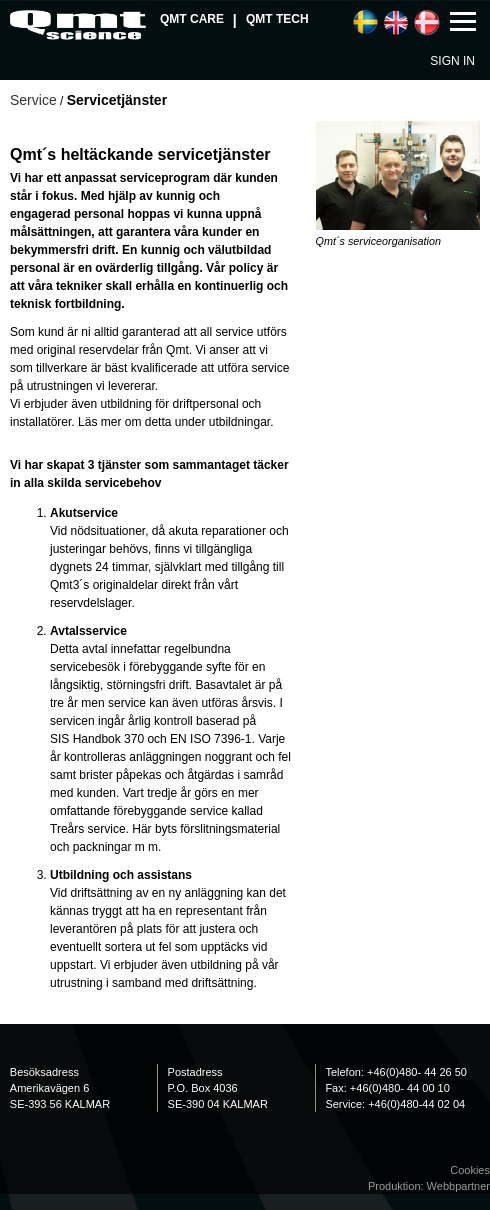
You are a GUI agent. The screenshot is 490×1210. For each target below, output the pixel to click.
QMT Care (192, 19)
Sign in (452, 61)
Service (33, 100)
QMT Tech (277, 19)
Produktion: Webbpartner (429, 1186)
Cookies (470, 1170)
